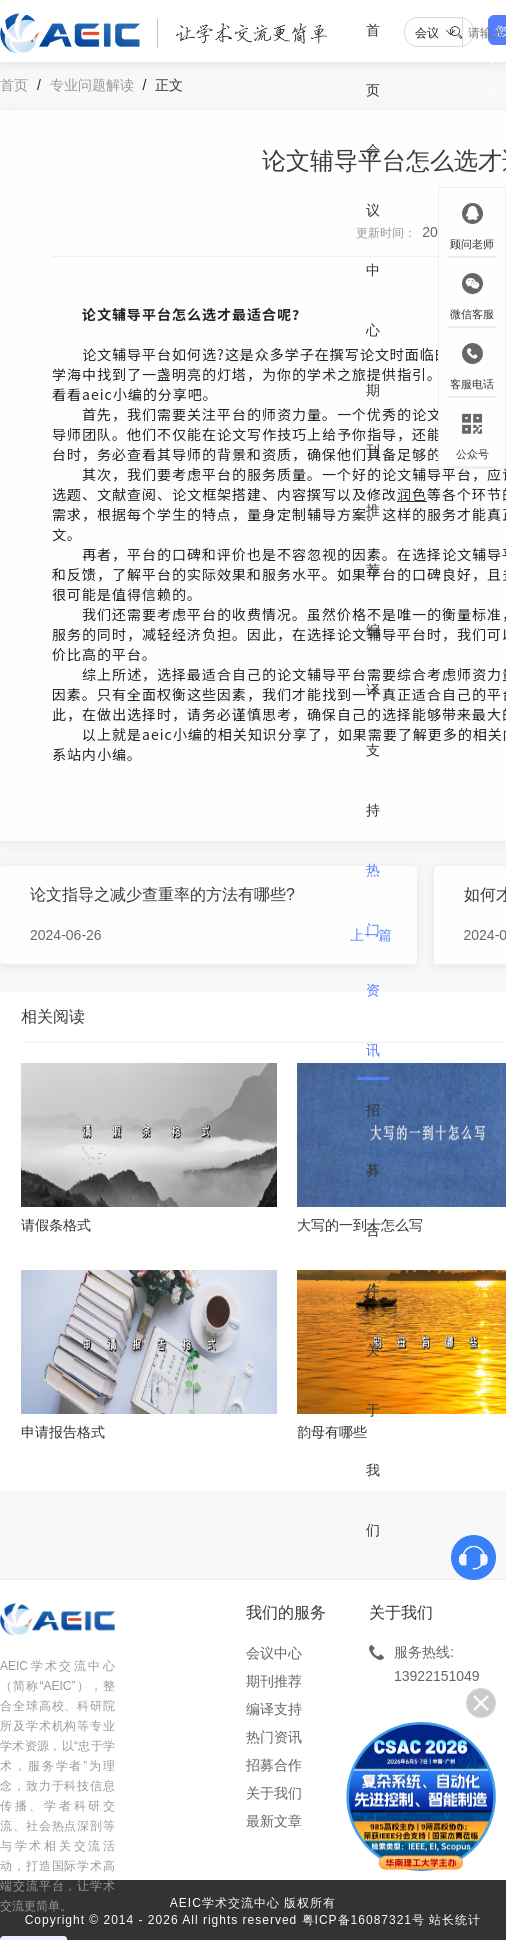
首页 (373, 60)
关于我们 (373, 1440)
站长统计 (455, 1920)
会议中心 (373, 240)
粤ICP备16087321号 (363, 1920)
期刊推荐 (373, 480)
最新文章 (274, 1821)
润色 (412, 494)
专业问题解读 (92, 85)
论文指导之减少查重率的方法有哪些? (162, 894)
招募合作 (373, 1200)
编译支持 (373, 720)
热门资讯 (373, 960)
